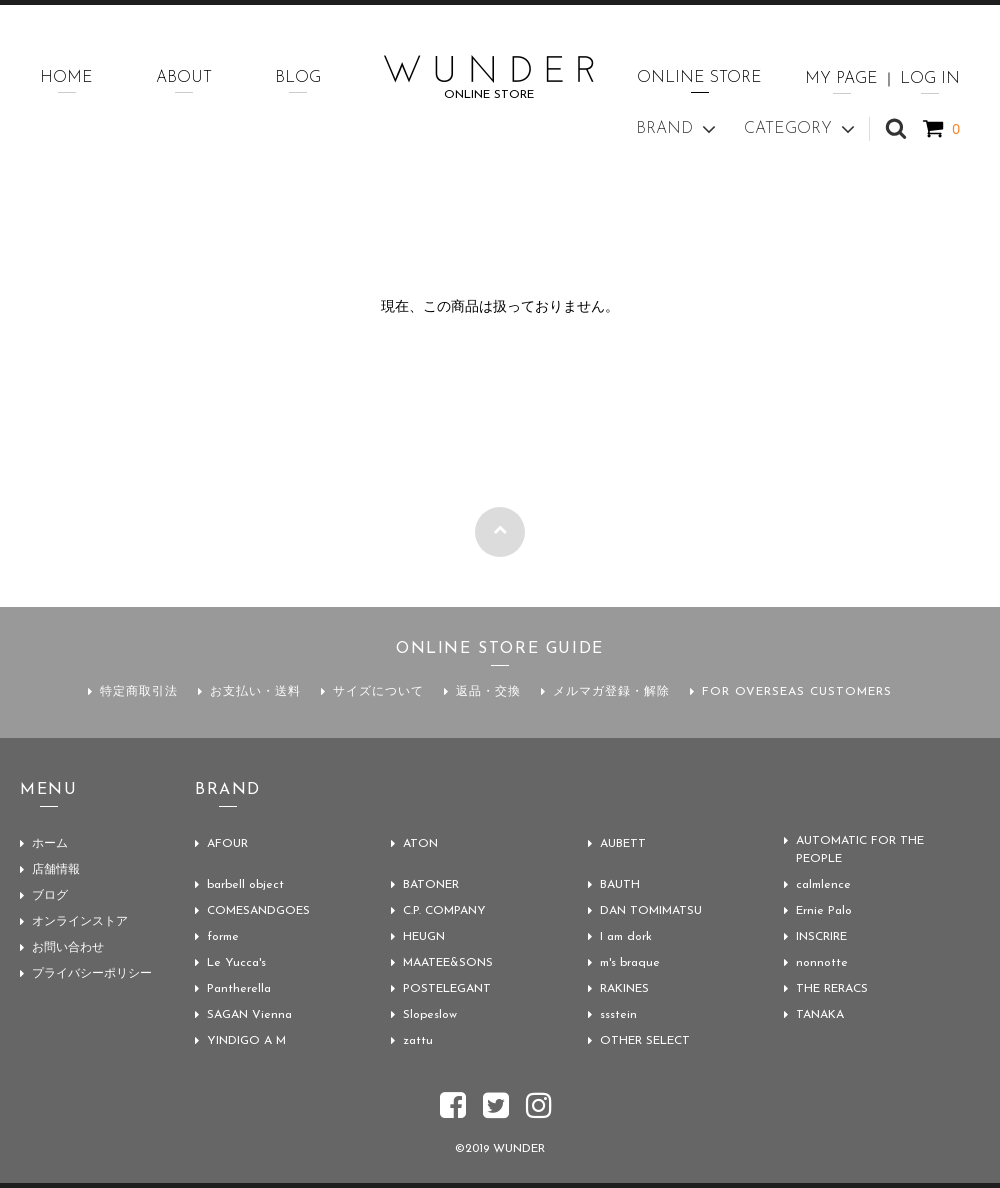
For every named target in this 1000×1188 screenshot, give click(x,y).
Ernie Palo (824, 911)
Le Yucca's (236, 963)
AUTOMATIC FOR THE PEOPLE (860, 850)
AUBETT (623, 844)
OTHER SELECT (645, 1041)
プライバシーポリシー (92, 974)
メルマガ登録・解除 (611, 692)
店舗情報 (56, 870)
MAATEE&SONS (448, 963)
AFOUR (227, 844)
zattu (418, 1041)
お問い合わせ (68, 948)
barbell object (245, 885)
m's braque (630, 963)
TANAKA (820, 1015)
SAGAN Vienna (249, 1015)
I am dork (626, 937)
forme (223, 937)
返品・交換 (488, 692)
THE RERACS (832, 989)
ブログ (50, 896)
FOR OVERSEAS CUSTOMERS (797, 692)
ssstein (618, 1015)
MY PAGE (841, 79)
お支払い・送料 (255, 692)
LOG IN (930, 79)
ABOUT (184, 78)
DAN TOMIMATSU (651, 911)
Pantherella (239, 989)
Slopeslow (430, 1015)
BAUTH (620, 885)
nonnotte (822, 963)
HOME (66, 78)
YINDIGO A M (246, 1041)
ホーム (50, 844)
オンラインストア (80, 922)
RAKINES (624, 989)
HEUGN (424, 937)
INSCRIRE (821, 937)
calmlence (823, 885)
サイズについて (378, 692)
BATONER (431, 885)
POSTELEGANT (447, 989)
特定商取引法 (139, 692)
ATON (420, 844)
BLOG (298, 78)
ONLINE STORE (699, 78)
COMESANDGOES (258, 911)
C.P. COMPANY (444, 911)
